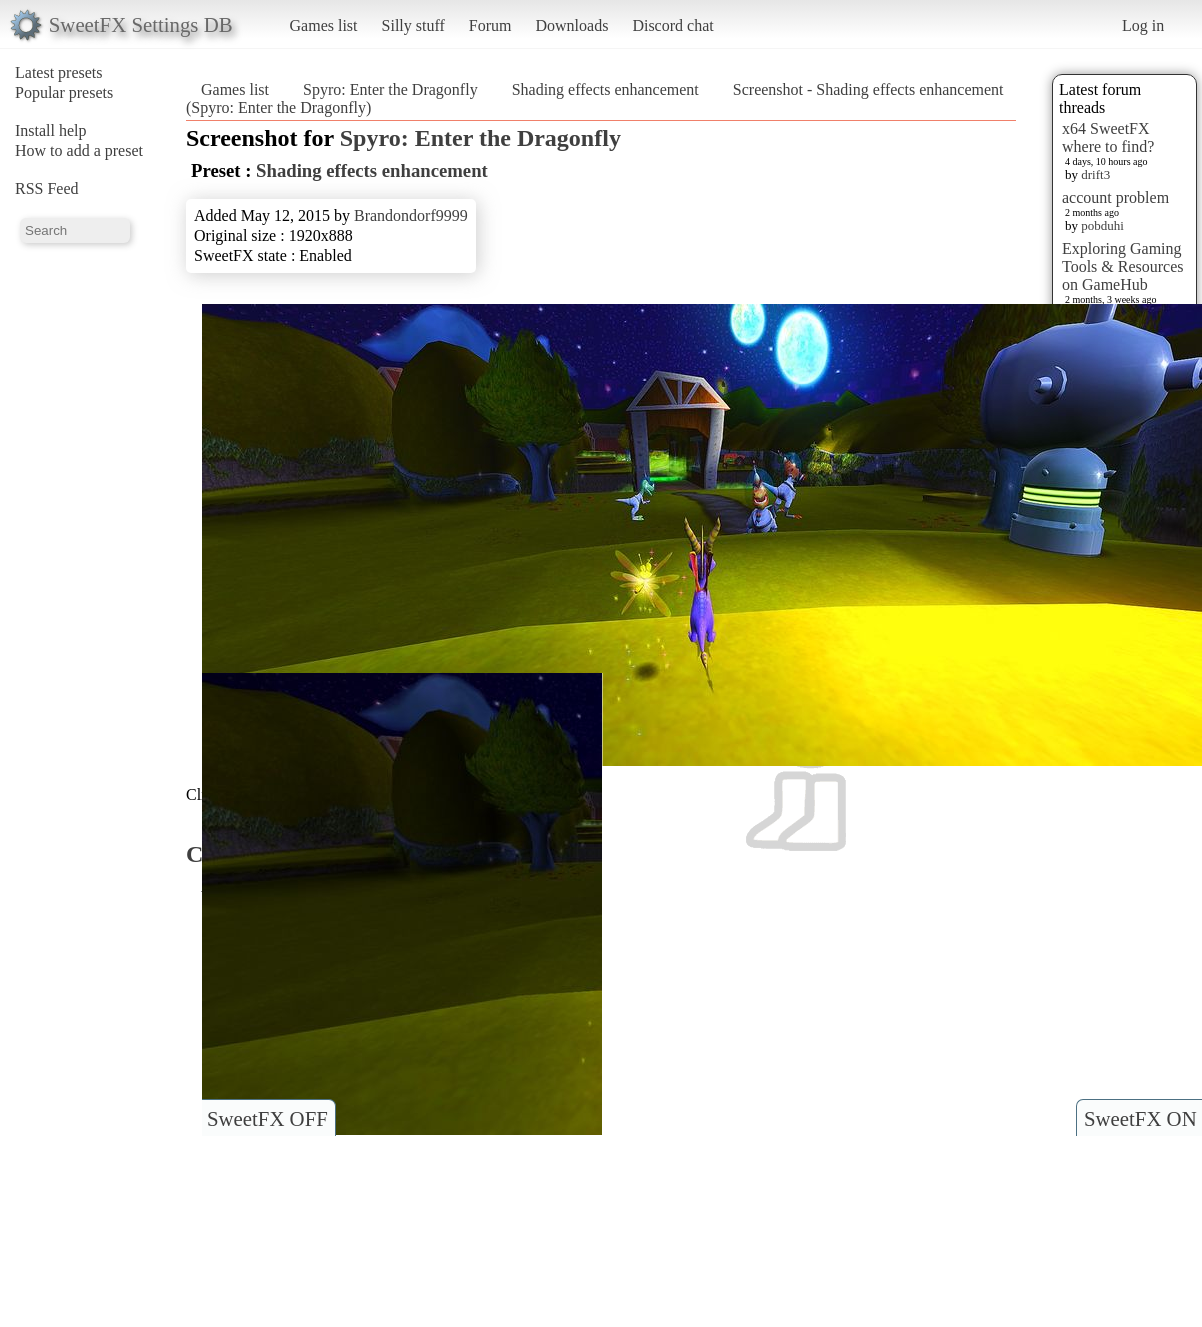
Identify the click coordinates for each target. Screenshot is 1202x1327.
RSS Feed (47, 188)
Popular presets (64, 92)
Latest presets (59, 72)
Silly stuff (413, 25)
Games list (324, 25)
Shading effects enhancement (605, 89)
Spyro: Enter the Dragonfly (390, 89)
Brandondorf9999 (411, 215)
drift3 (1095, 174)
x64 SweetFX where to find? (1108, 137)
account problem (1115, 197)
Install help (51, 130)
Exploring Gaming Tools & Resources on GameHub (1123, 266)
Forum (490, 25)
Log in (1143, 25)
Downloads (571, 25)
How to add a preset (79, 150)
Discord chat (672, 25)
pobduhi (1102, 225)
